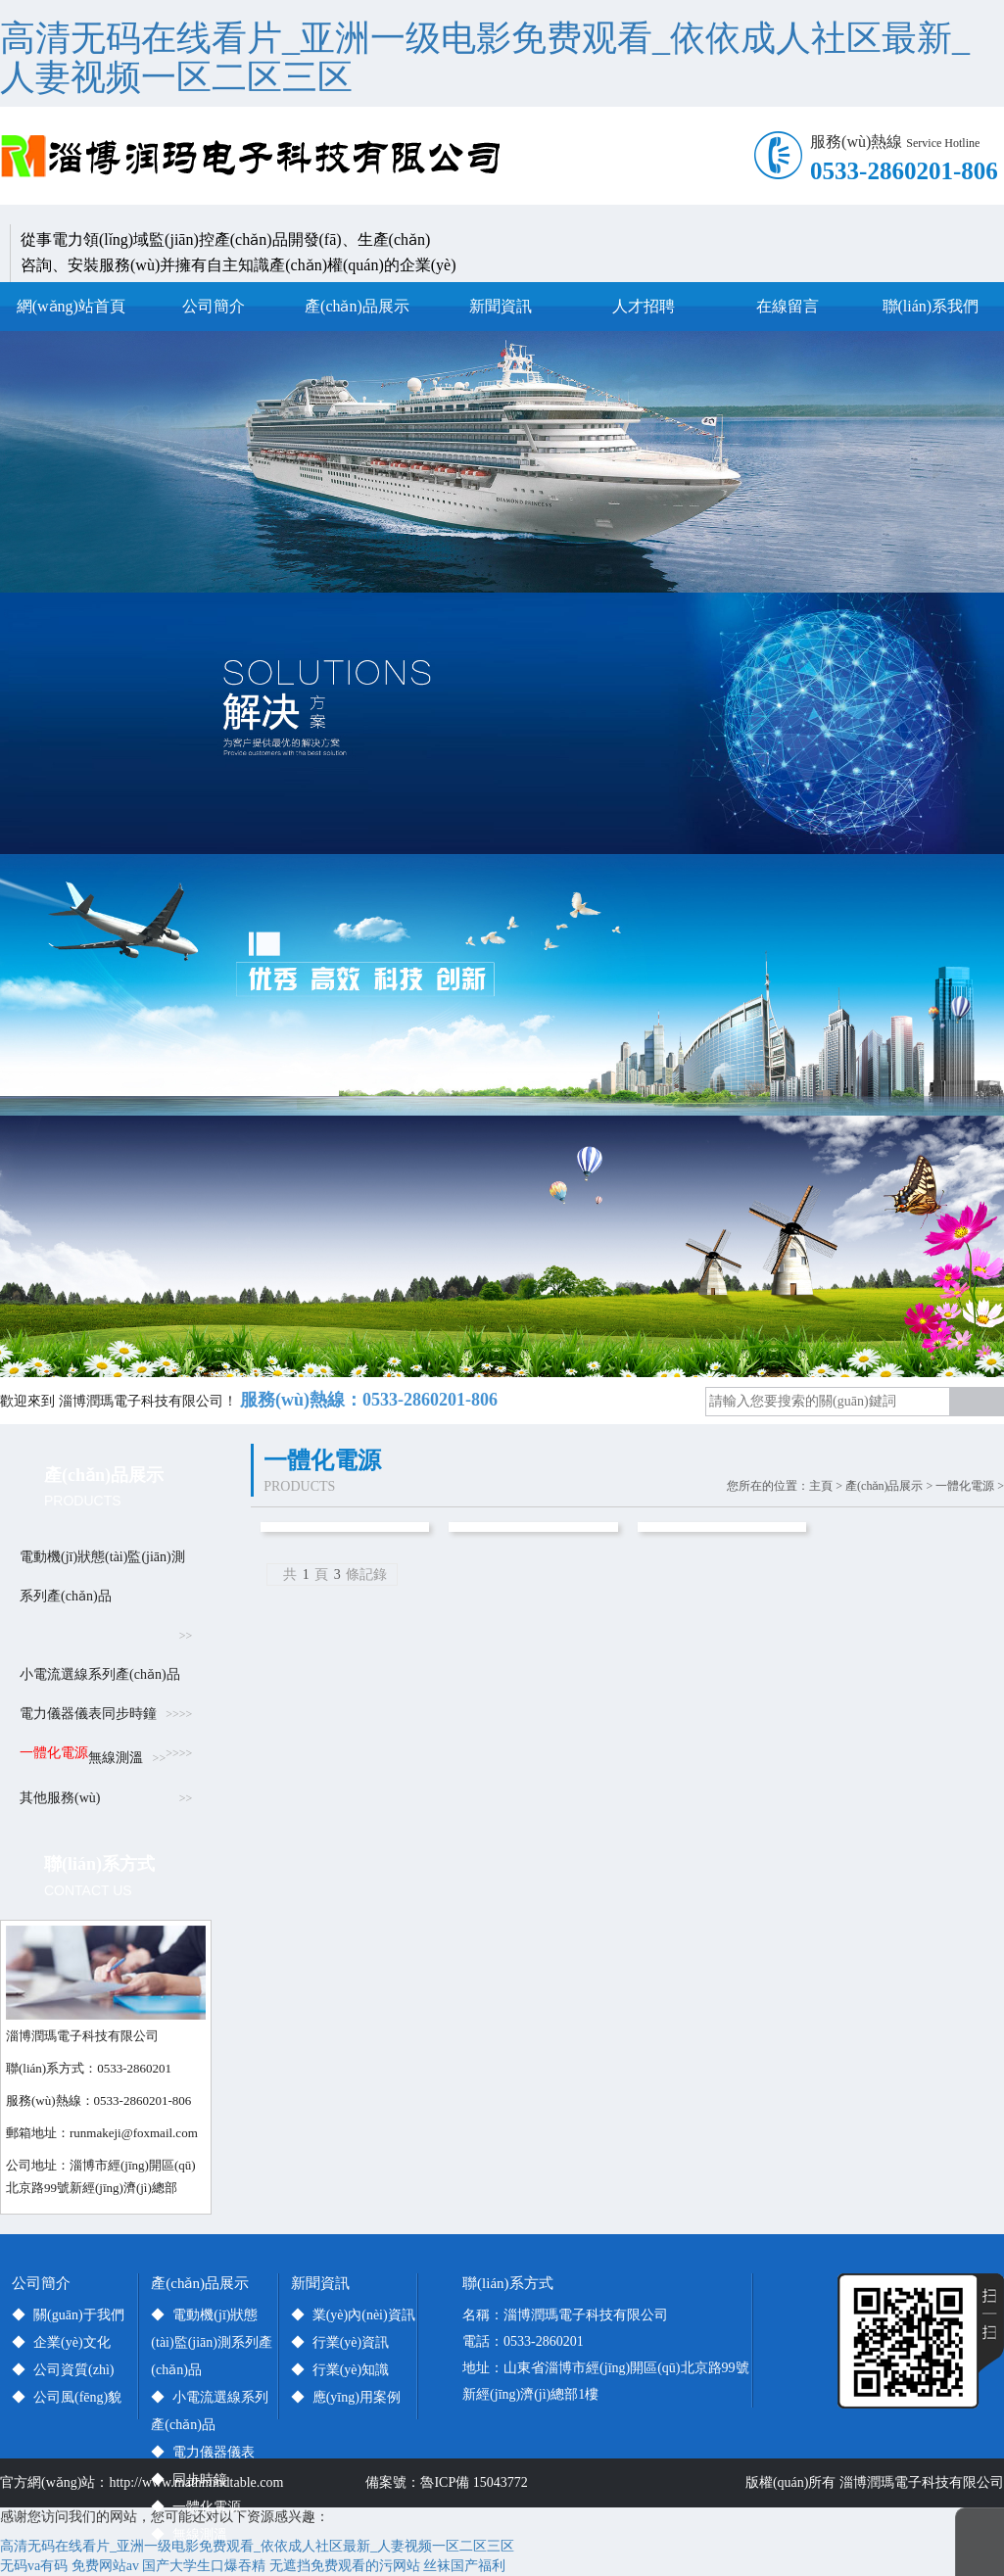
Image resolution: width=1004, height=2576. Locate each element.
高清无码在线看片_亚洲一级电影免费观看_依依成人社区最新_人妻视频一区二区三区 (485, 58)
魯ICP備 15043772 (477, 2482)
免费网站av (105, 2565)
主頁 (821, 1486)
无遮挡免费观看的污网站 (344, 2565)
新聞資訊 (500, 306)
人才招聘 (643, 306)
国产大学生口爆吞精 (203, 2565)
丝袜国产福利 (464, 2565)
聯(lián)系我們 (931, 306)
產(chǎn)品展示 (357, 306)
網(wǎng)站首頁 (71, 306)
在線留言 (787, 306)
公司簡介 (213, 306)
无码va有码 (34, 2565)
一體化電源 (964, 1486)
